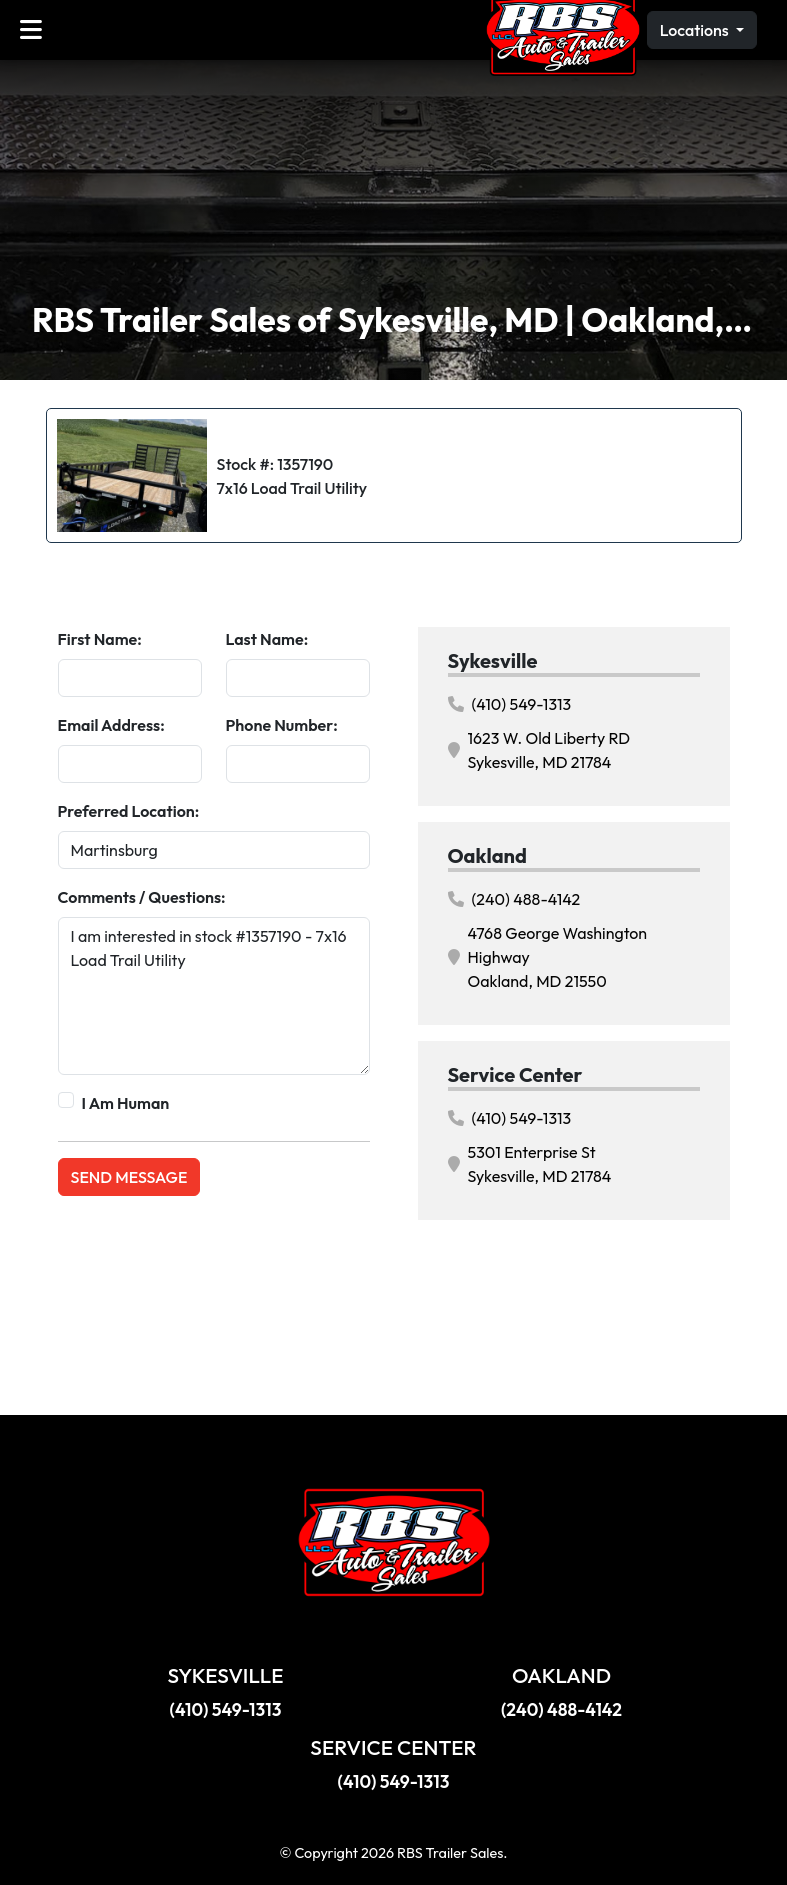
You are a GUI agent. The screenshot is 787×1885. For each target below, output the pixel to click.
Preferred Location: (129, 811)
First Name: (100, 639)
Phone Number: (282, 725)
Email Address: (111, 725)
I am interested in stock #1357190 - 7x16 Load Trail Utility (214, 996)
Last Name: (267, 639)
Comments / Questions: (142, 897)
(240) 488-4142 (514, 899)
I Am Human (126, 1103)
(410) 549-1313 (510, 704)
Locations (696, 30)
